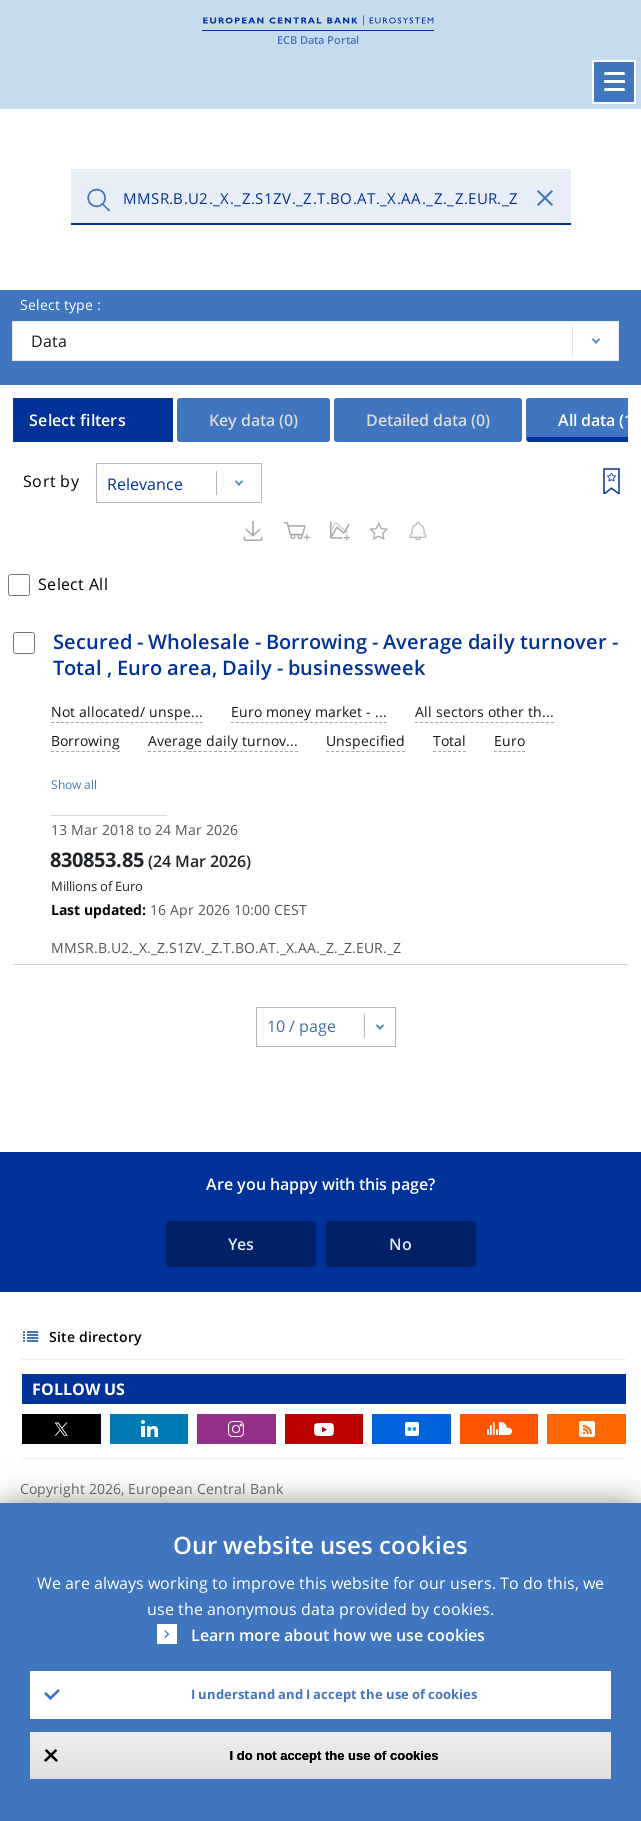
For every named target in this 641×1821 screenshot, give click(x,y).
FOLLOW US (78, 1389)
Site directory (95, 1336)
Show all (74, 784)
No (400, 1244)
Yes (241, 1244)
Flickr (411, 1429)
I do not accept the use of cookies (334, 1755)
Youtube (324, 1429)
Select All (73, 584)
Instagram (236, 1429)
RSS (586, 1429)
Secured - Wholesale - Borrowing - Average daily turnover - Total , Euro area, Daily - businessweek (335, 654)
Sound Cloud (499, 1429)
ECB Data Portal (318, 39)
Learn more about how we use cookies (338, 1635)
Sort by (51, 481)
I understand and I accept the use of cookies (334, 1694)
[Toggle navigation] (614, 82)
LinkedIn (149, 1429)
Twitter (61, 1429)
